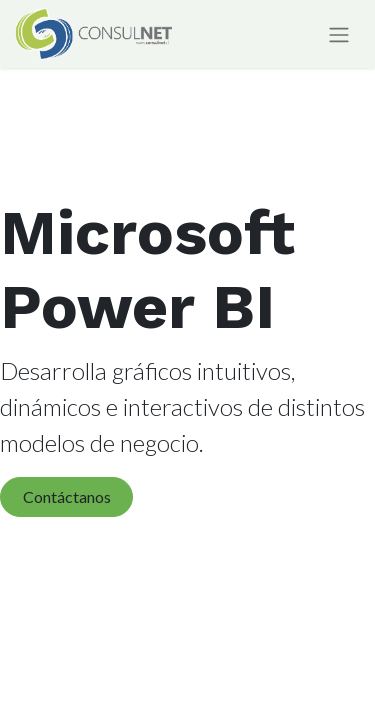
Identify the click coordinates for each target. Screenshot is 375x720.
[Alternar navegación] (339, 34)
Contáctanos (67, 496)
